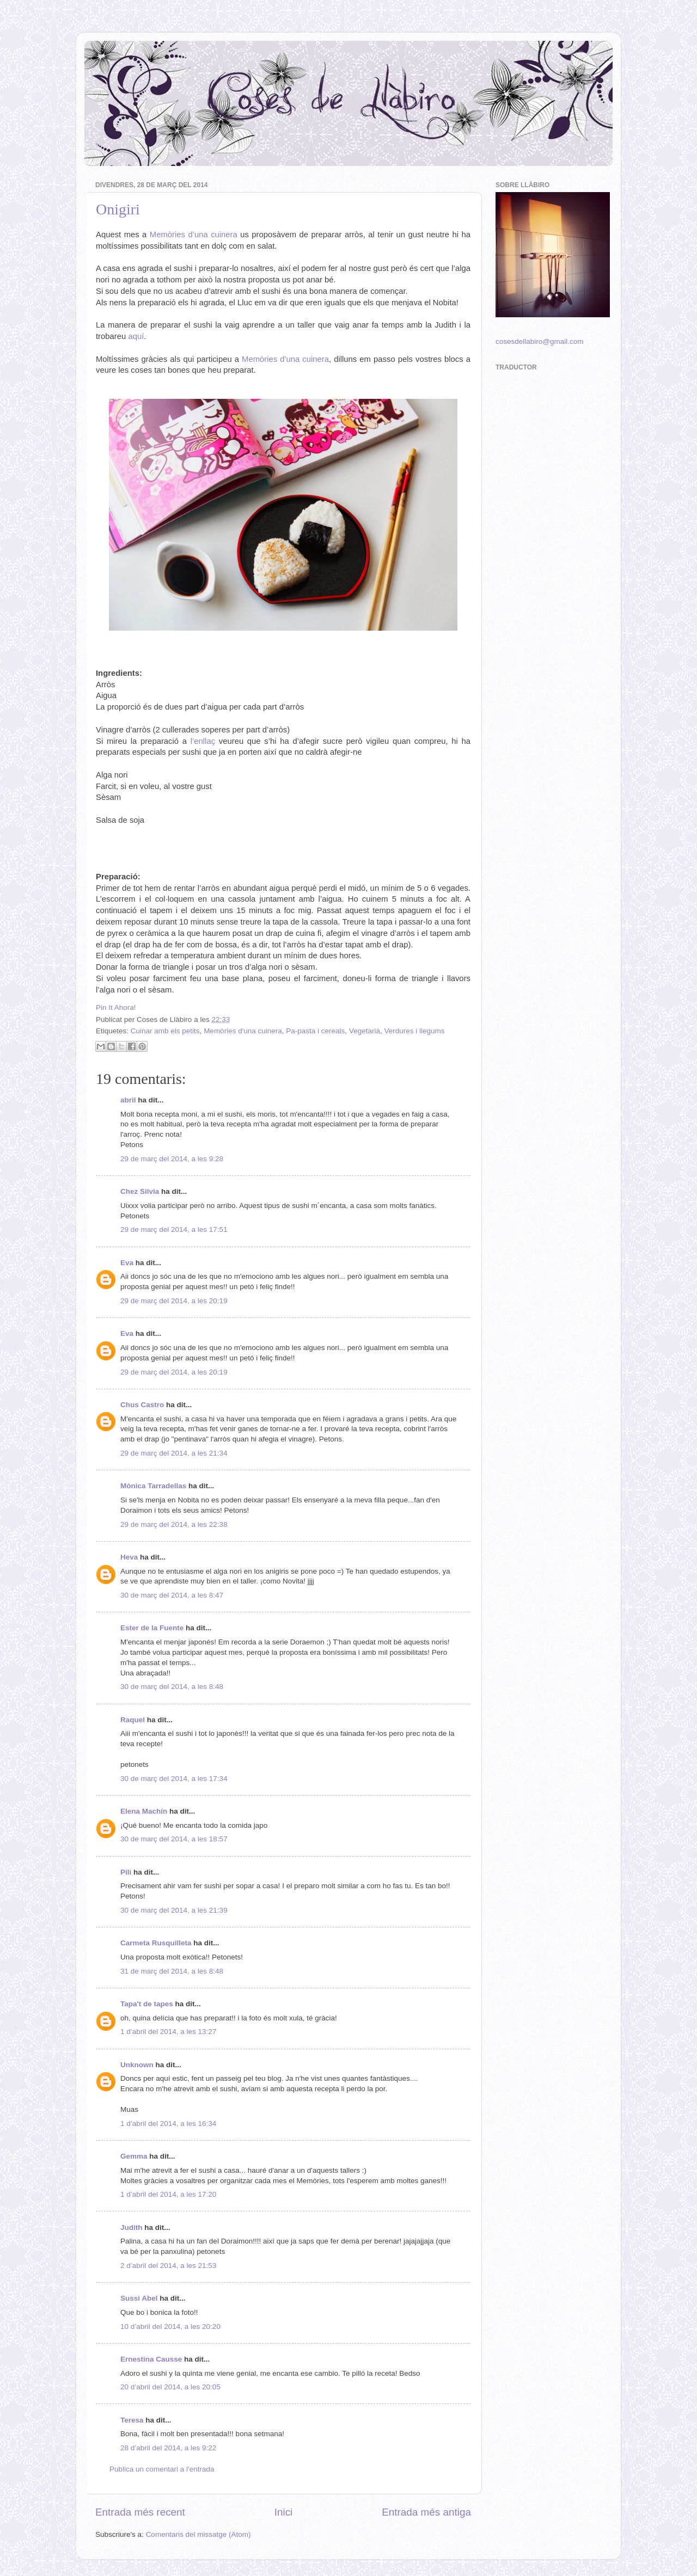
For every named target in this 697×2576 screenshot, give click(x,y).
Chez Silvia (139, 1191)
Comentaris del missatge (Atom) (198, 2534)
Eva (126, 1263)
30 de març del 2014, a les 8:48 (171, 1687)
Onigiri (118, 209)
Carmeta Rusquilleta (156, 1943)
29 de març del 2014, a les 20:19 (174, 1301)
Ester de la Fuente (152, 1628)
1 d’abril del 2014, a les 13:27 (168, 2031)
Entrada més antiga (426, 2512)
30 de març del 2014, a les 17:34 (174, 1778)
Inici (283, 2512)
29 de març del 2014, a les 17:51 (174, 1229)
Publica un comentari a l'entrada (161, 2469)
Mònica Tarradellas (153, 1486)
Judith (131, 2227)
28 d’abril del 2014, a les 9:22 (168, 2448)
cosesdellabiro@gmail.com (540, 341)
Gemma (134, 2156)
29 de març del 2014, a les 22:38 (174, 1524)
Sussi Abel (139, 2298)
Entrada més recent (140, 2512)
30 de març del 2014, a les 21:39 (174, 1910)
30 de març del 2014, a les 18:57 (174, 1839)
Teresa (132, 2420)
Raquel (132, 1720)
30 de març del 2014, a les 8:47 (171, 1595)
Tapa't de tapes (146, 2004)
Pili (125, 1872)
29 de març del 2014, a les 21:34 (174, 1453)
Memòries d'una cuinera (285, 359)
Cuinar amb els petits (165, 1031)
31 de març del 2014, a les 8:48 (171, 1971)
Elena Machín (143, 1811)
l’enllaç (203, 741)
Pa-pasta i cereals (315, 1031)
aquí (136, 336)
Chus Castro (142, 1405)
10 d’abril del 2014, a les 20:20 (170, 2326)
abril (128, 1100)
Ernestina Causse (151, 2359)
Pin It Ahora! (116, 1007)
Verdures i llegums (414, 1031)
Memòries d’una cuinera (193, 234)
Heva (129, 1557)
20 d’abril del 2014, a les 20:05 (170, 2387)
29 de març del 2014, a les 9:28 (171, 1159)
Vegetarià (364, 1031)
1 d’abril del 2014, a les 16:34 (168, 2123)
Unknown (137, 2065)
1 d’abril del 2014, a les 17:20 (168, 2194)
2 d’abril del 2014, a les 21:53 (168, 2265)
